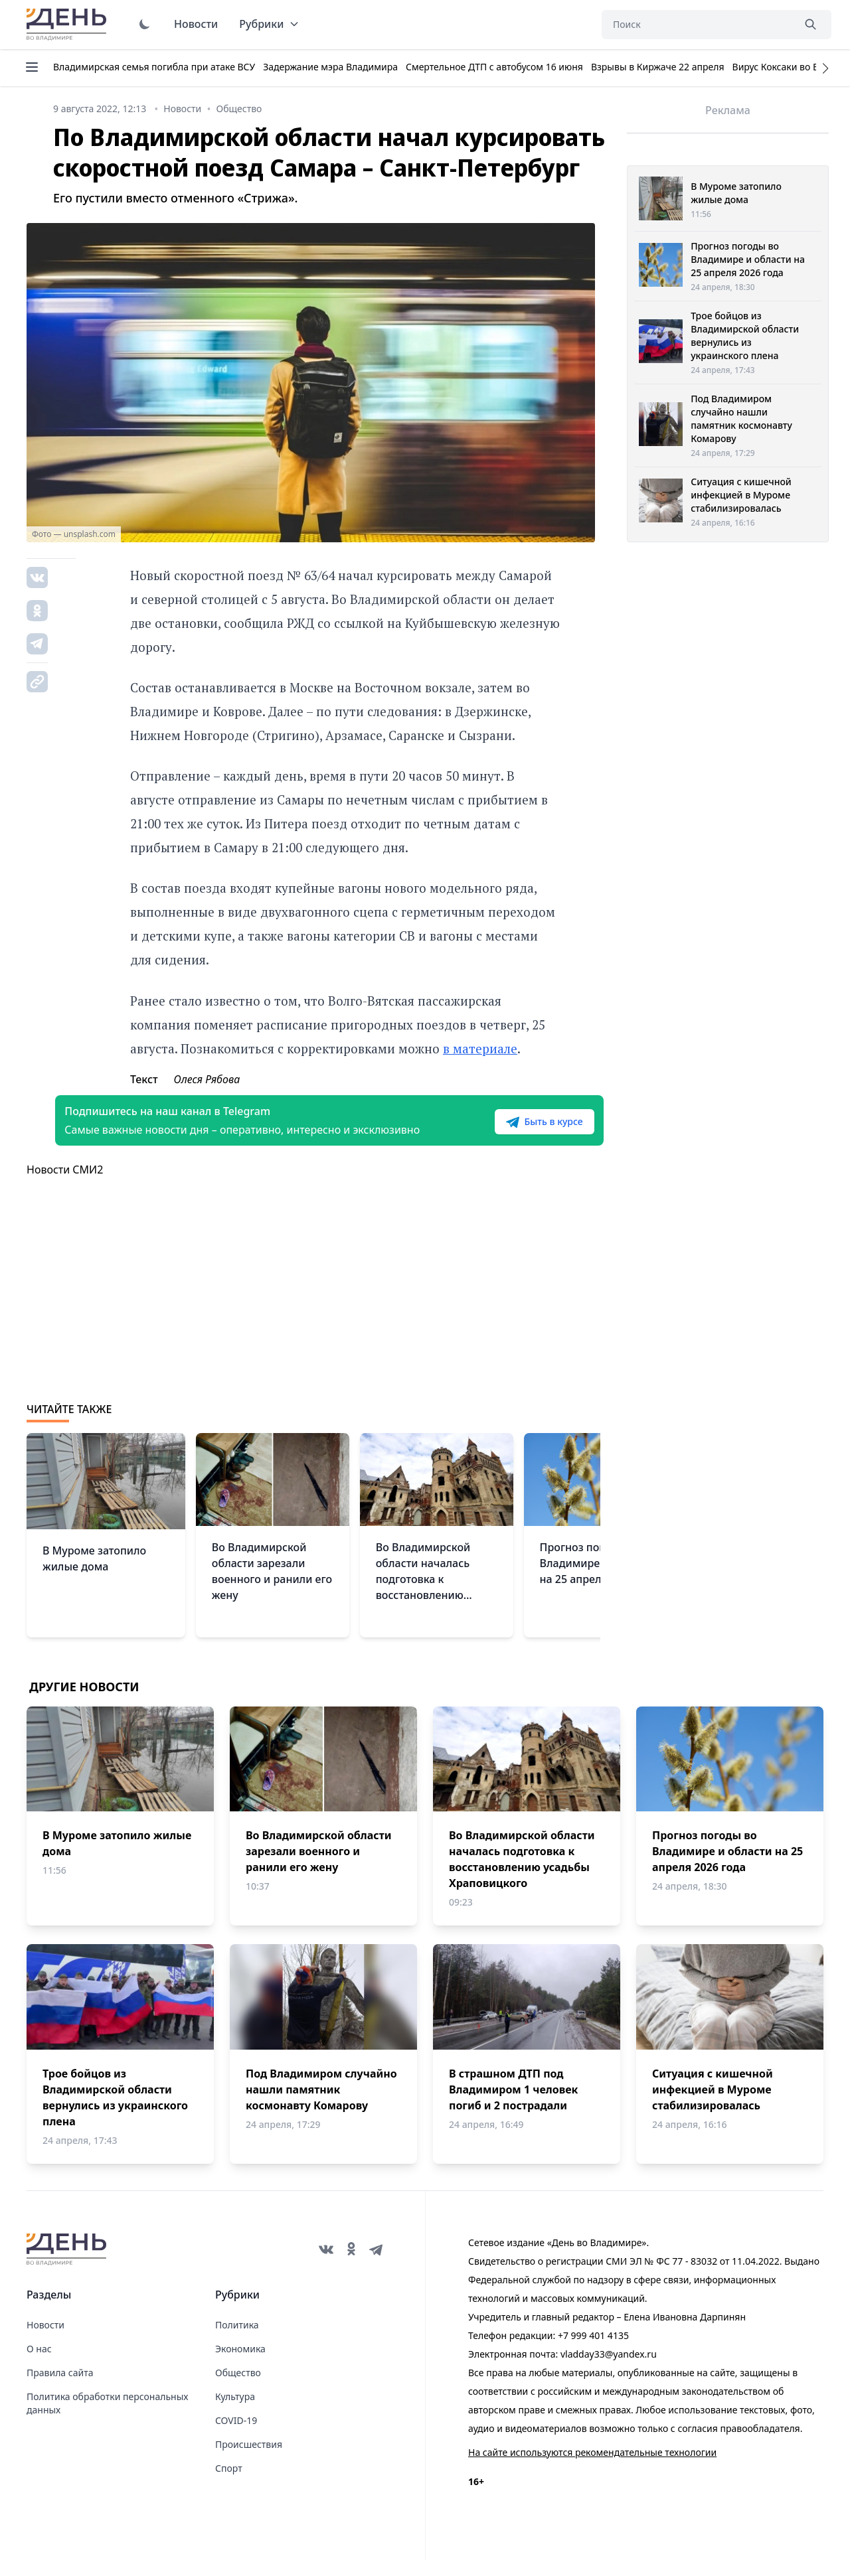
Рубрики (269, 24)
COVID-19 (236, 2436)
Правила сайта (60, 2388)
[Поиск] (697, 24)
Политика (237, 2340)
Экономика (240, 2364)
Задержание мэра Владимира (330, 66)
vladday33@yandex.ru (608, 2370)
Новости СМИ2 (65, 1185)
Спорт (228, 2484)
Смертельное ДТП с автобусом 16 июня (494, 66)
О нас (39, 2364)
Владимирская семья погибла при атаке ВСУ (154, 66)
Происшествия (248, 2460)
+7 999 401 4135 (593, 2351)
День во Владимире (68, 24)
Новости (196, 24)
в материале (480, 1048)
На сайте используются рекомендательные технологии (592, 2468)
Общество (238, 2388)
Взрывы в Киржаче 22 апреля (657, 66)
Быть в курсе (515, 1129)
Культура (235, 2412)
